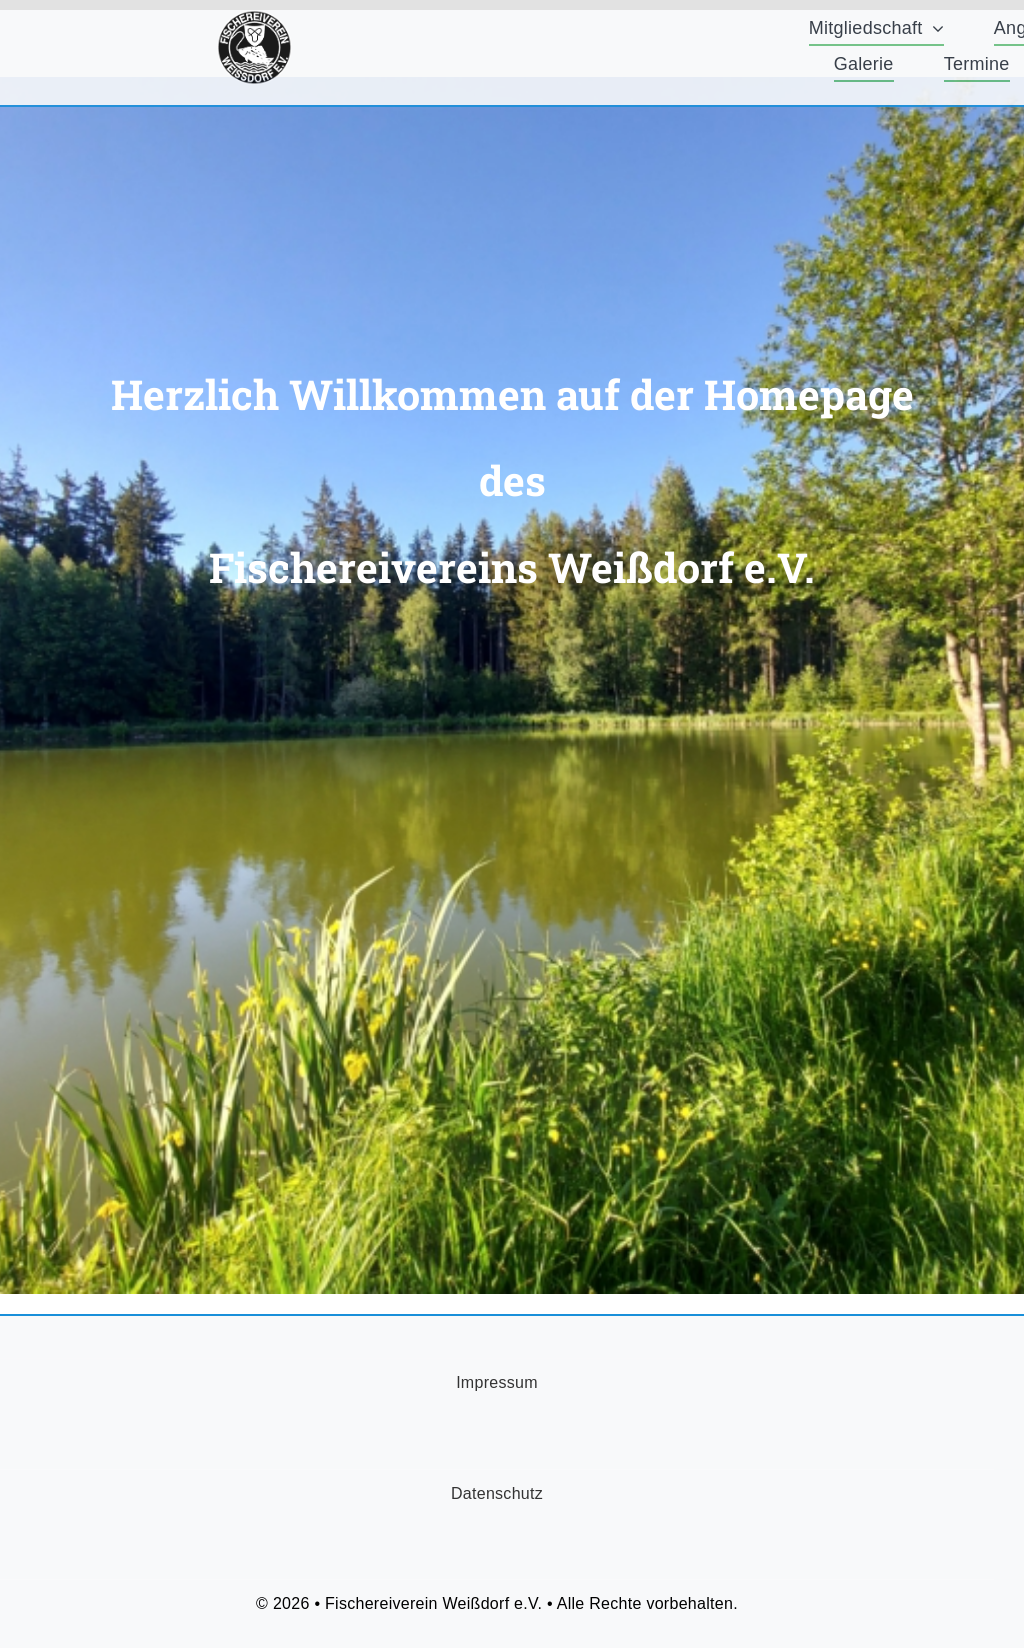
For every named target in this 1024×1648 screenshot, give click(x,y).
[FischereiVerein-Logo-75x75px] (254, 19)
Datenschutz (497, 1493)
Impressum (497, 1382)
